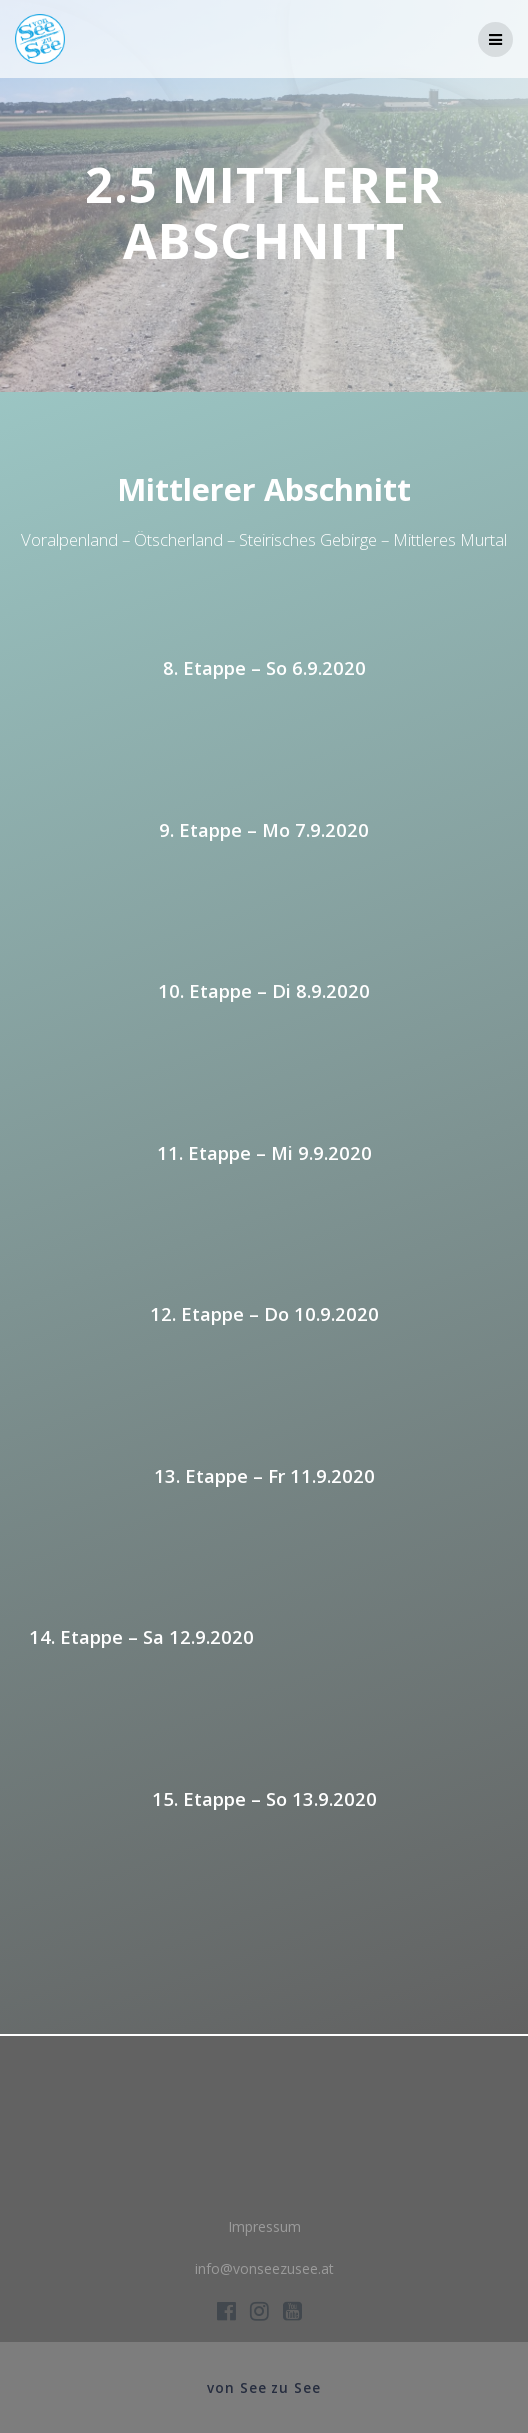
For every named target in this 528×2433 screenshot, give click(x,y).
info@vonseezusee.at (264, 2268)
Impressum (264, 2226)
